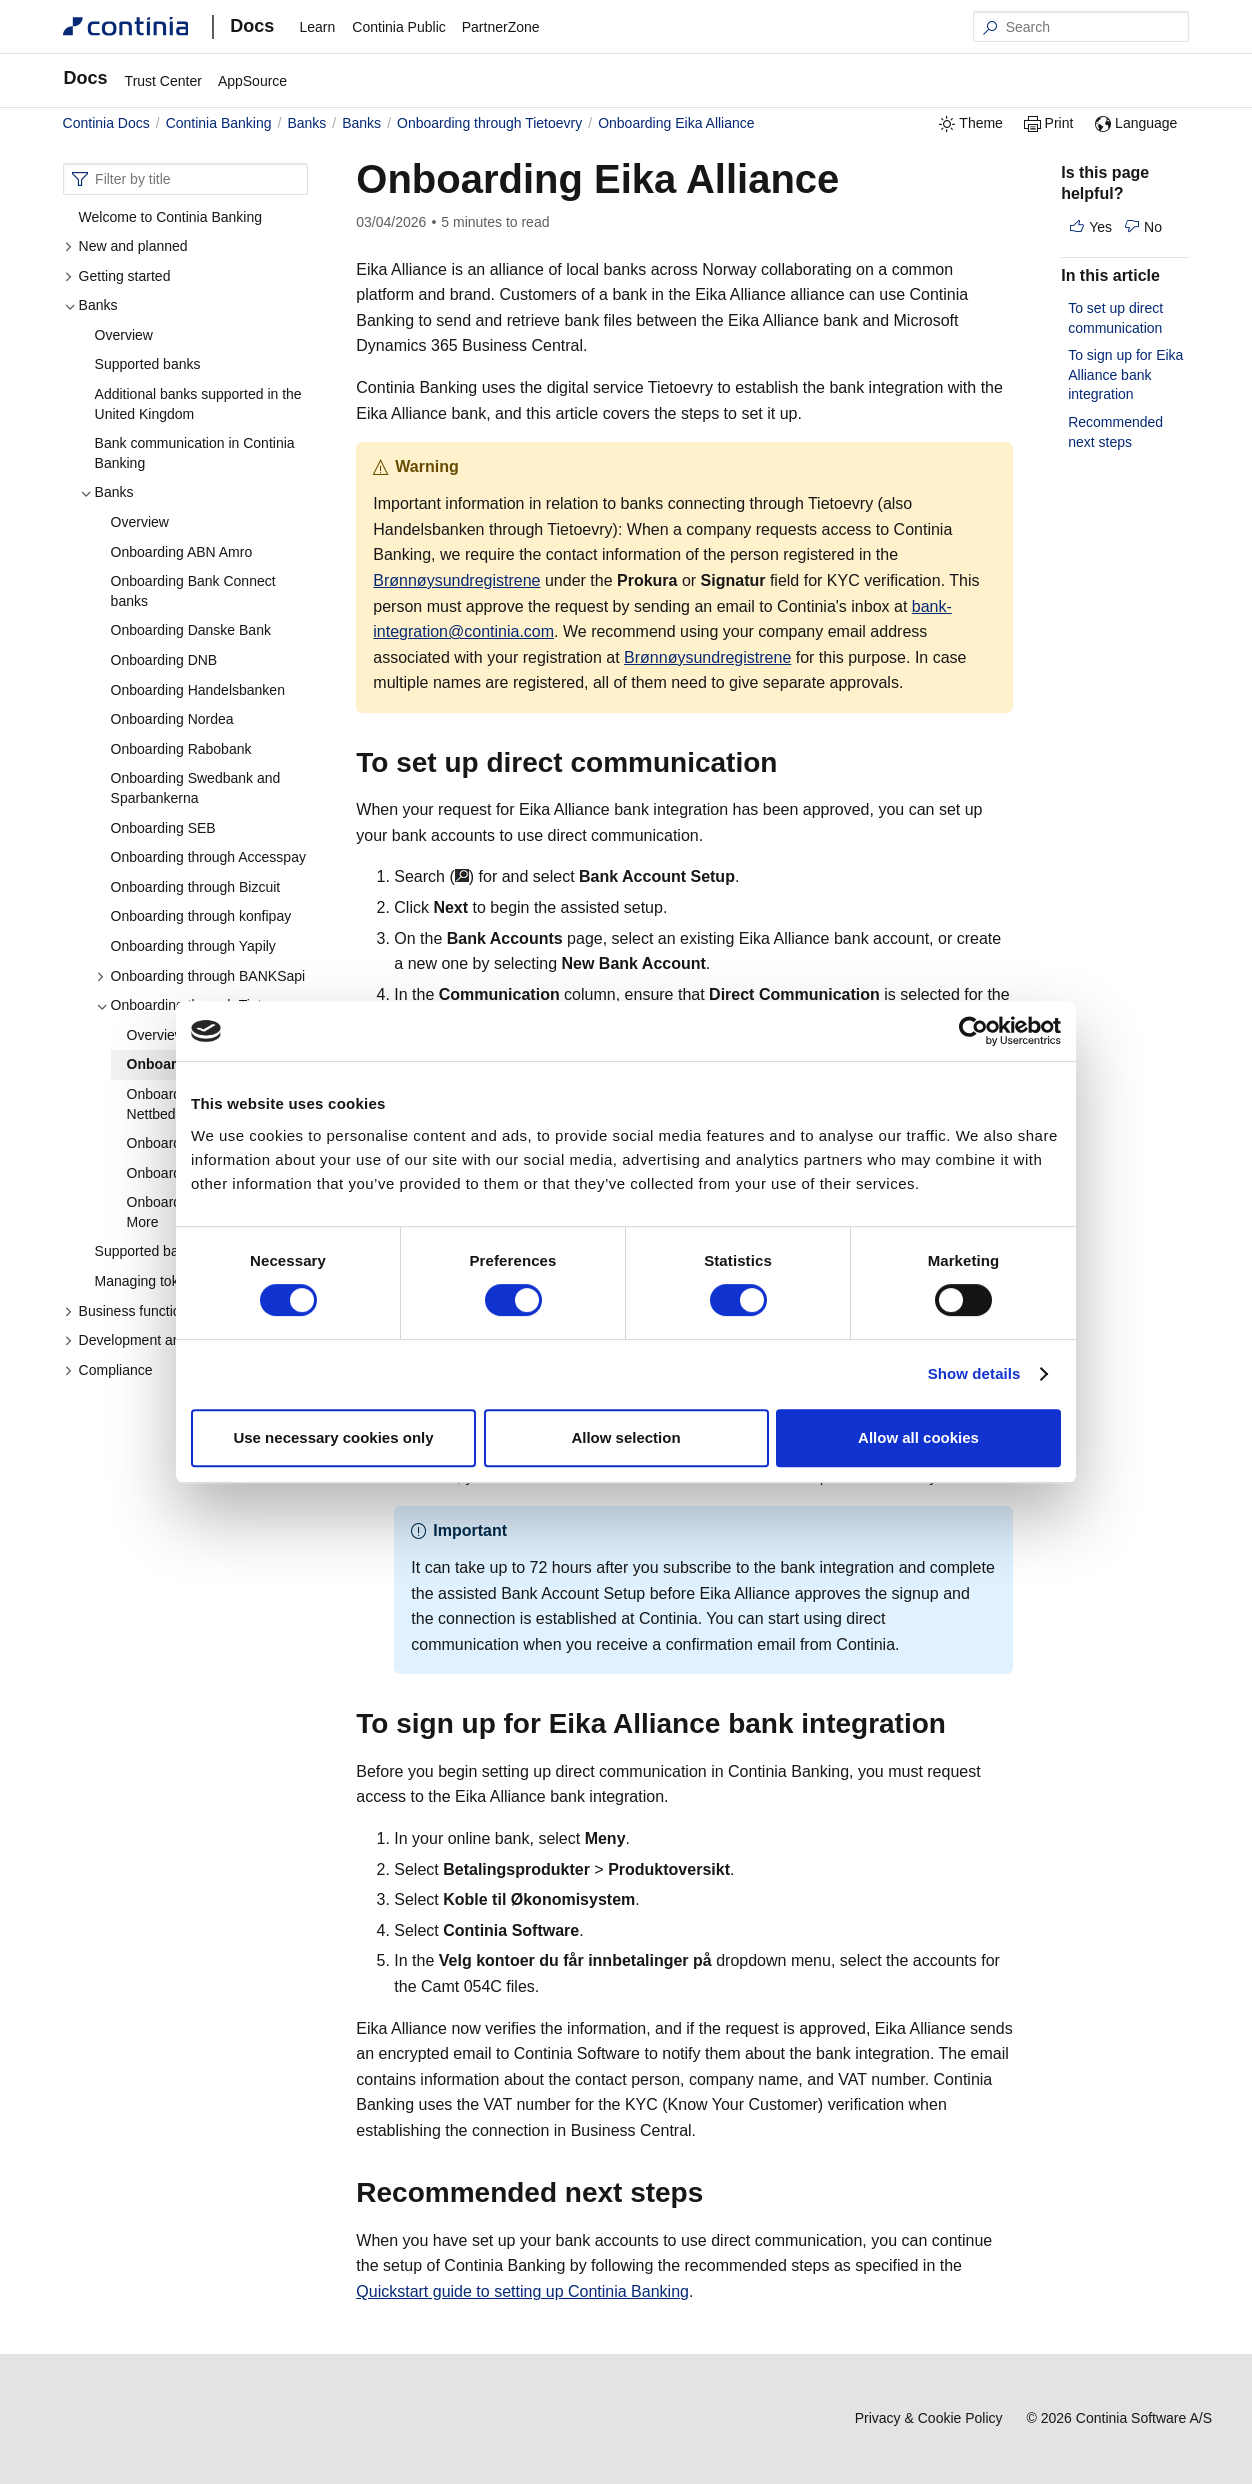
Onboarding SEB (163, 828)
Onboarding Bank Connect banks (193, 591)
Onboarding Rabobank (181, 749)
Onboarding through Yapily (193, 946)
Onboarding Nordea (172, 719)
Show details (974, 1373)
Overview (124, 335)
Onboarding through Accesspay (208, 857)
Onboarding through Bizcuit (196, 887)
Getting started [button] (117, 276)
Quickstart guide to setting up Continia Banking (522, 2291)
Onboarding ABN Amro (182, 552)
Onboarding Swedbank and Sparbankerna (196, 788)
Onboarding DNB (164, 660)
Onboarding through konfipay (201, 916)
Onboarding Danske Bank (191, 630)
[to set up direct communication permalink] (789, 763)
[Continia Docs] (126, 26)
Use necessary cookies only (333, 1437)
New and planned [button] (126, 246)
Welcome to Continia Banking (170, 217)
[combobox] (186, 179)
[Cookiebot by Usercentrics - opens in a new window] (973, 1031)
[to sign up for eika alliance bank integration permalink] (958, 1724)
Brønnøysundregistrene (456, 580)
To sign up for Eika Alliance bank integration (1125, 374)
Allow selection (625, 1437)
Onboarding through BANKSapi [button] (201, 976)
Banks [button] (91, 305)
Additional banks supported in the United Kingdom (198, 404)
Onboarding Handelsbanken (198, 690)
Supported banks (148, 364)
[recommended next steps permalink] (715, 2193)
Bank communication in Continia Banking (195, 453)
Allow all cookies (918, 1437)
